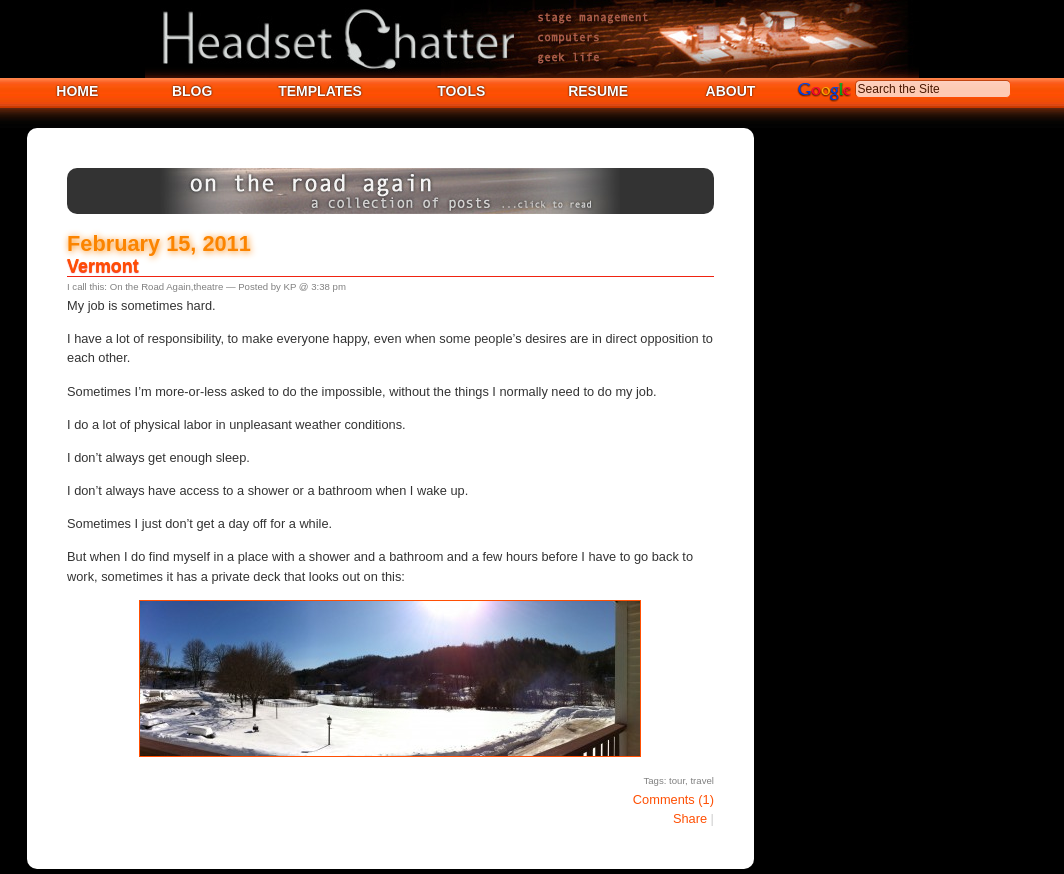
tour (677, 780)
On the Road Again (150, 286)
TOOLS (461, 91)
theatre (208, 286)
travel (701, 780)
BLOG (192, 91)
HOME (77, 91)
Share (690, 818)
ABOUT (731, 91)
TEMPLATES (320, 91)
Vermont (103, 266)
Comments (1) (673, 799)
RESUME (598, 91)
